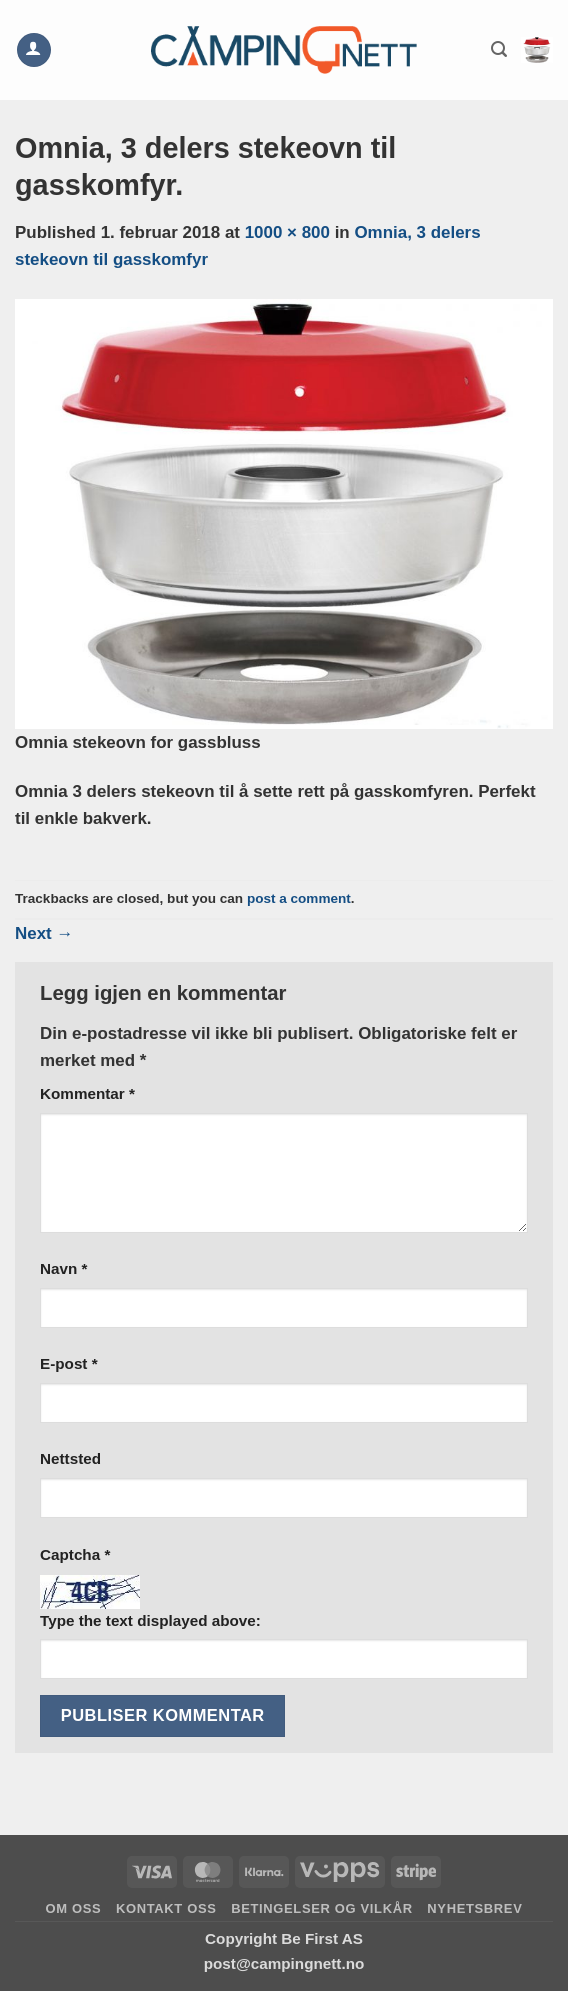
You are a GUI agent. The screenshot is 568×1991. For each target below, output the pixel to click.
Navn (63, 1268)
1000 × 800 (287, 232)
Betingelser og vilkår (322, 1908)
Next (44, 933)
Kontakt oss (166, 1908)
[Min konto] (34, 50)
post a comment (299, 898)
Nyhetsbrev (474, 1908)
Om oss (74, 1908)
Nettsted (70, 1458)
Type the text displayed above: (150, 1620)
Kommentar (87, 1093)
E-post (69, 1363)
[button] (499, 49)
